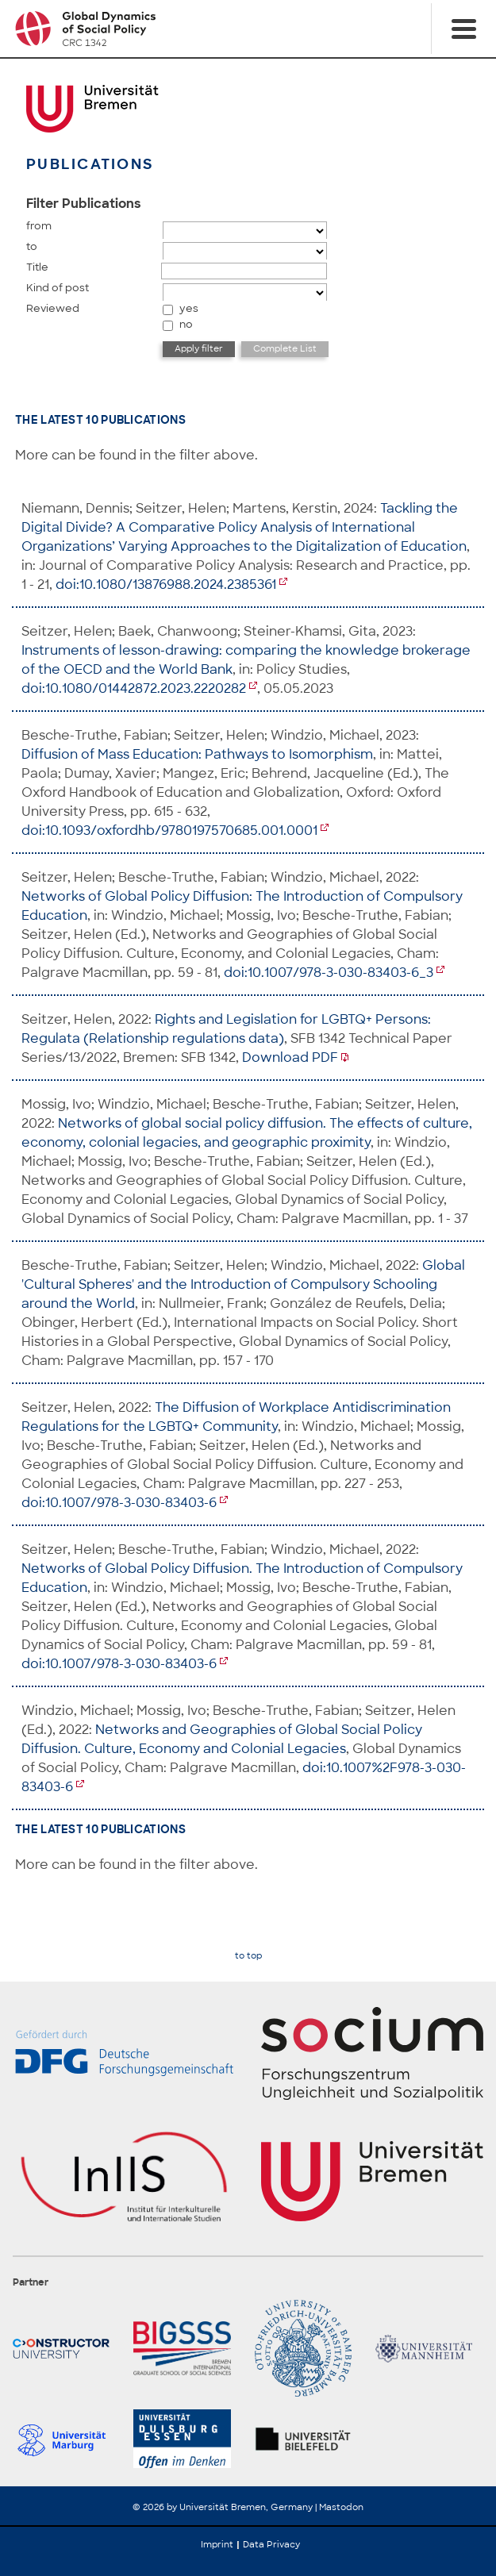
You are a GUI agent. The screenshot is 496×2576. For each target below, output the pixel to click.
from (39, 226)
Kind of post (57, 287)
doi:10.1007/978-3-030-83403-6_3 (328, 972)
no (186, 324)
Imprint (217, 2544)
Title (37, 267)
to (31, 246)
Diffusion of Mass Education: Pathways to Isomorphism (197, 754)
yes (188, 308)
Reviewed (52, 308)
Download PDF (290, 1057)
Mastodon (341, 2507)
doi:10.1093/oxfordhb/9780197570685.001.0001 (169, 830)
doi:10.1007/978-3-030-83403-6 (119, 1502)
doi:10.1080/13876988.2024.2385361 (166, 584)
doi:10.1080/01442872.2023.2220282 (133, 688)
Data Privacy (271, 2544)
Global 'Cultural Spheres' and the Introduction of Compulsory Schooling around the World (243, 1284)
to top (248, 1956)
